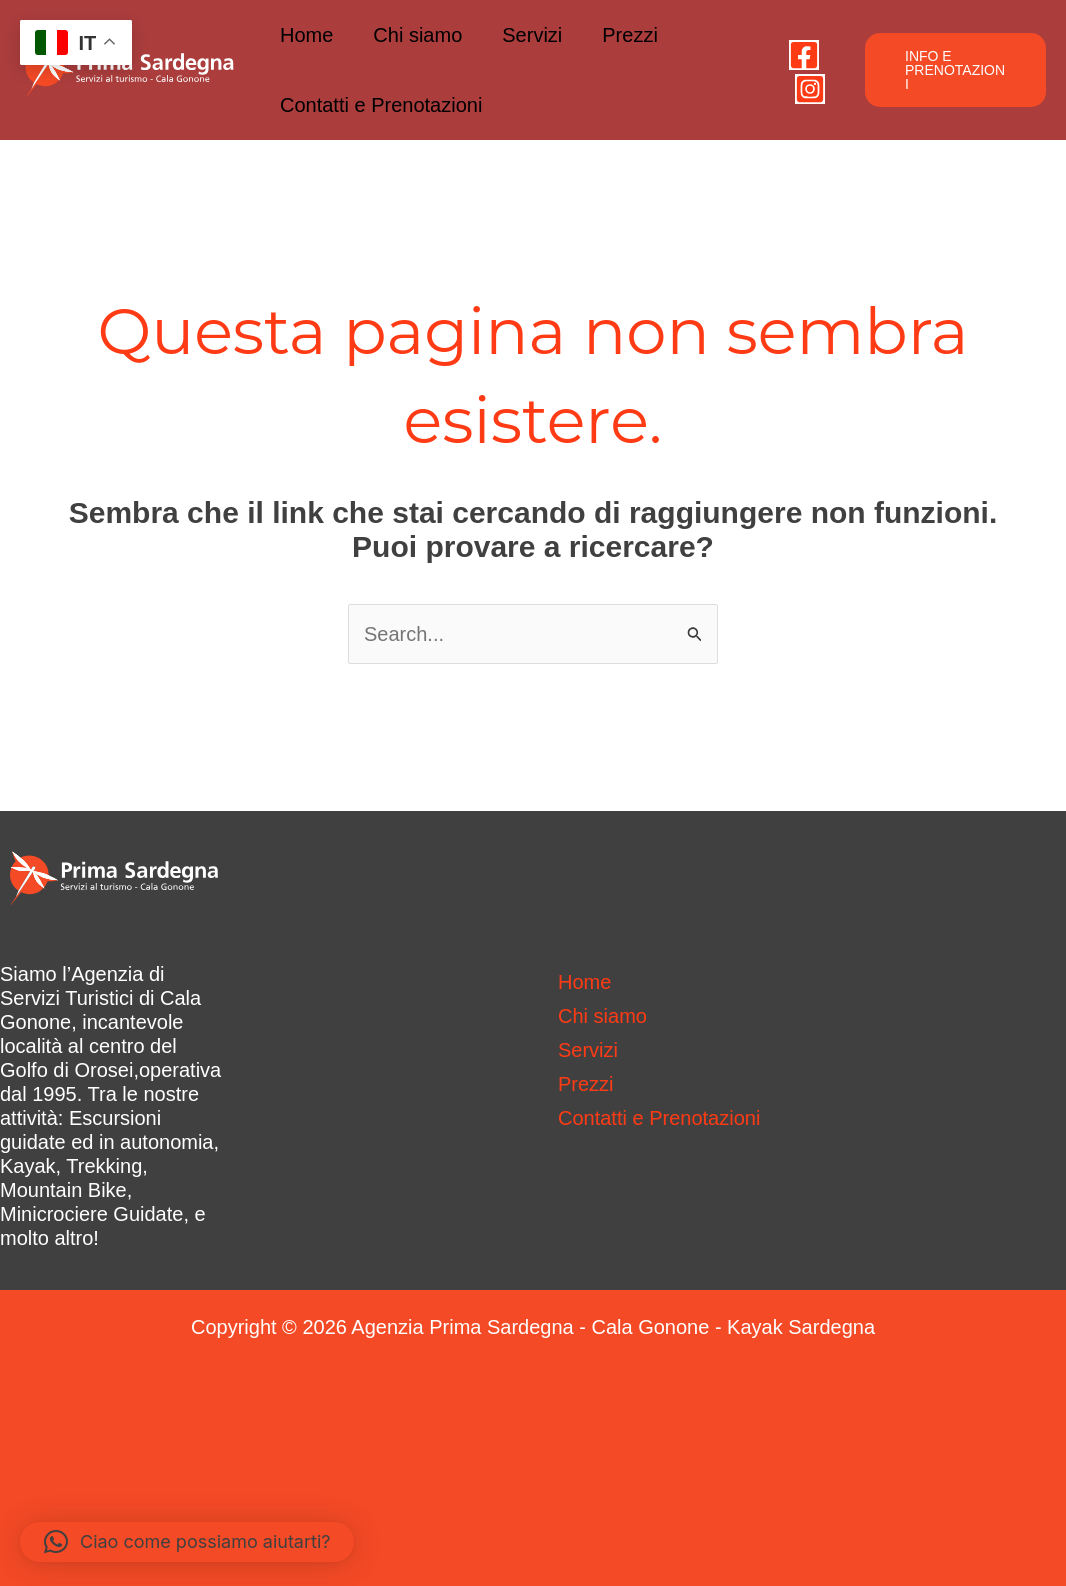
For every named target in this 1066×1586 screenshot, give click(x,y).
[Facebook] (804, 55)
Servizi (532, 35)
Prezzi (630, 35)
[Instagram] (810, 89)
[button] (955, 70)
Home (306, 35)
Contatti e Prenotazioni (381, 105)
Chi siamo (417, 35)
